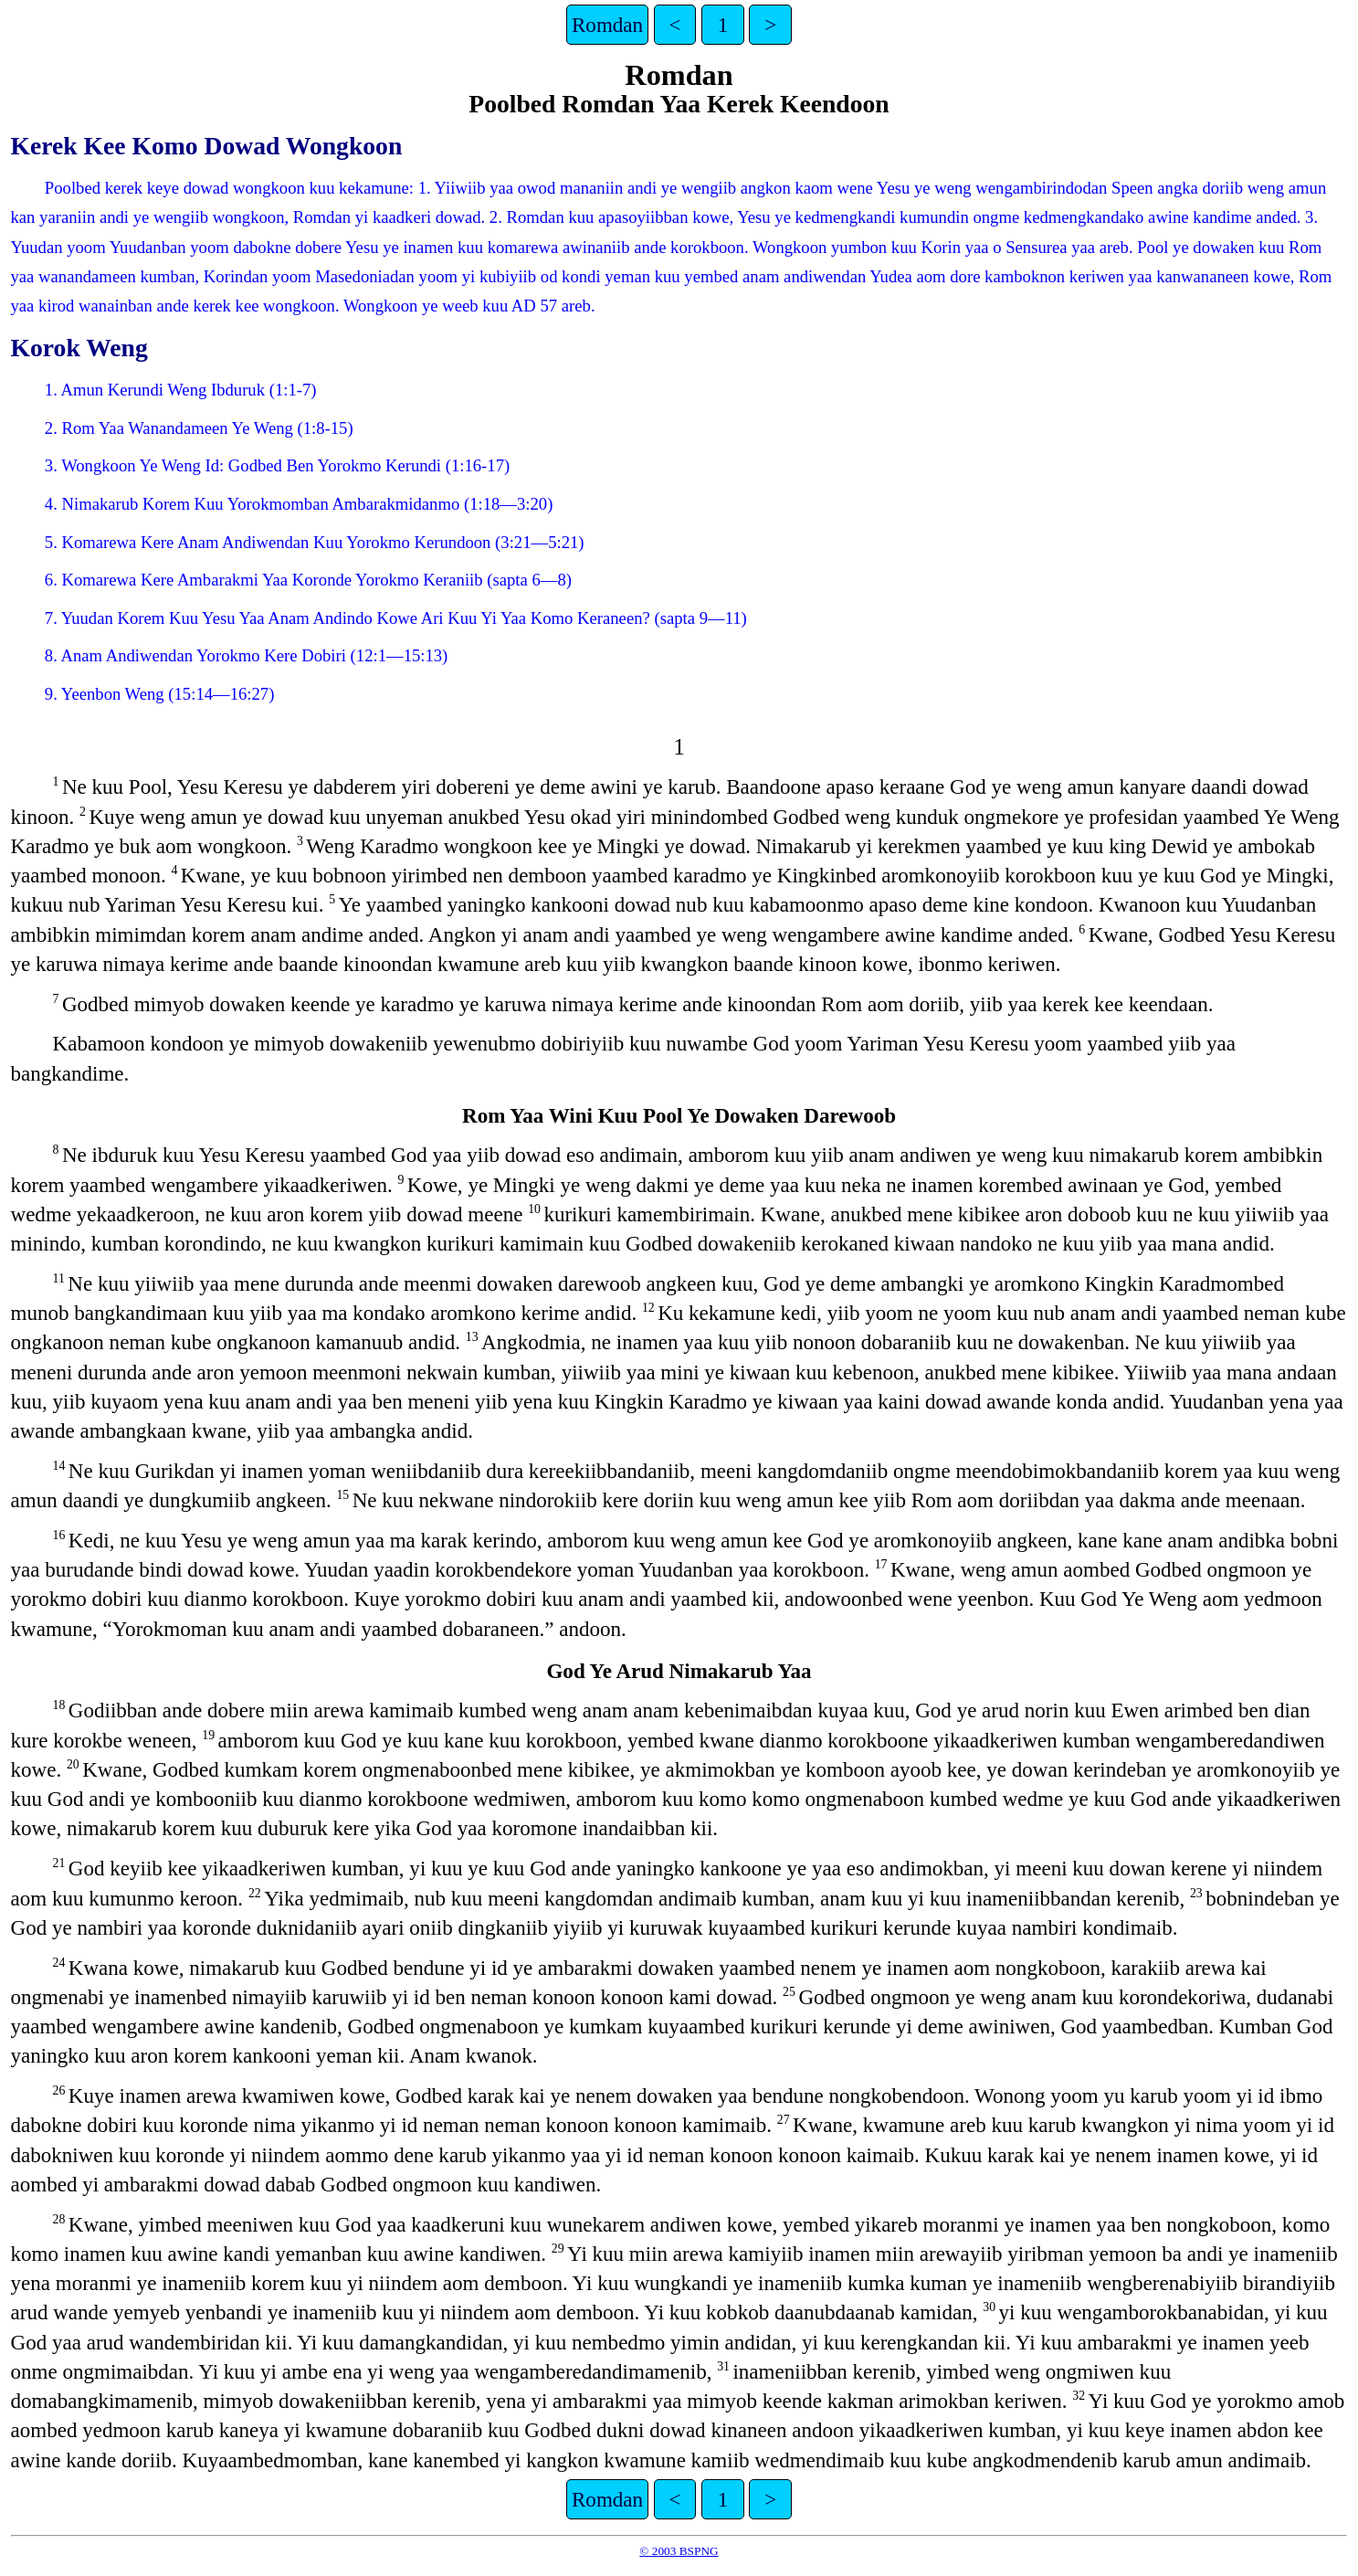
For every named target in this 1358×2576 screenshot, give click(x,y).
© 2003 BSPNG (678, 2551)
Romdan (607, 25)
